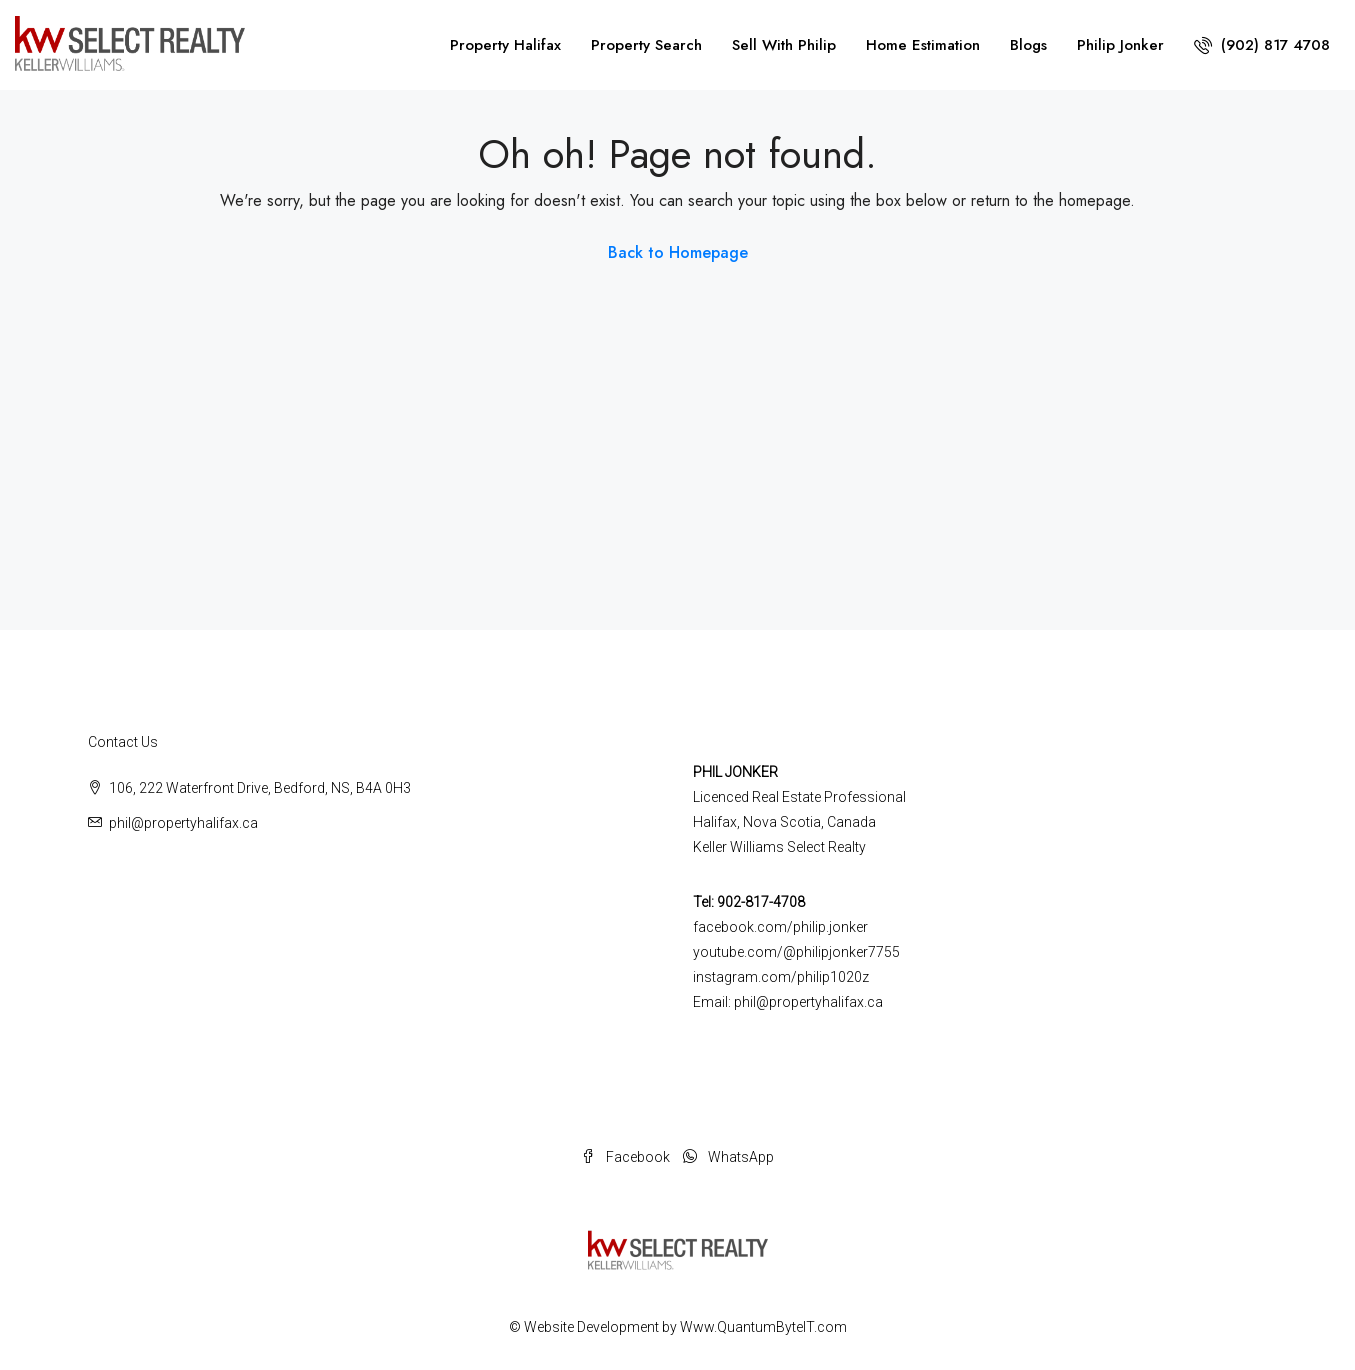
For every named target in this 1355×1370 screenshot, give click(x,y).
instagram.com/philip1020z (781, 977)
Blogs (1028, 45)
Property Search (646, 45)
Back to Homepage (678, 252)
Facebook (627, 1157)
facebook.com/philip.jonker (780, 927)
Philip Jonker (1120, 45)
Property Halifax (505, 45)
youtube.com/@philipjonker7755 (796, 952)
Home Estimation (923, 45)
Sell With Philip (784, 45)
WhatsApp (728, 1157)
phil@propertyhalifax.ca (183, 823)
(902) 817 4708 (1262, 45)
